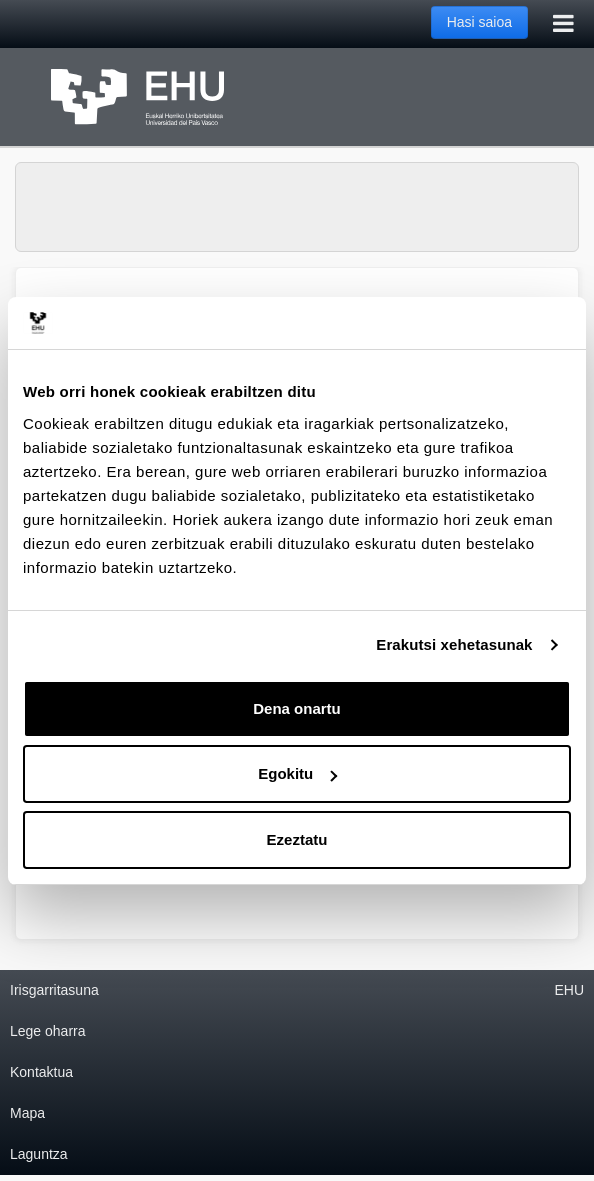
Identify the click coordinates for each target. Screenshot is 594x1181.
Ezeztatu (297, 839)
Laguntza (39, 1154)
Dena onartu (297, 708)
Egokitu (297, 773)
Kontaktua (41, 1072)
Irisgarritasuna (54, 990)
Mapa (27, 1113)
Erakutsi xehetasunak (454, 644)
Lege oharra (48, 1031)
